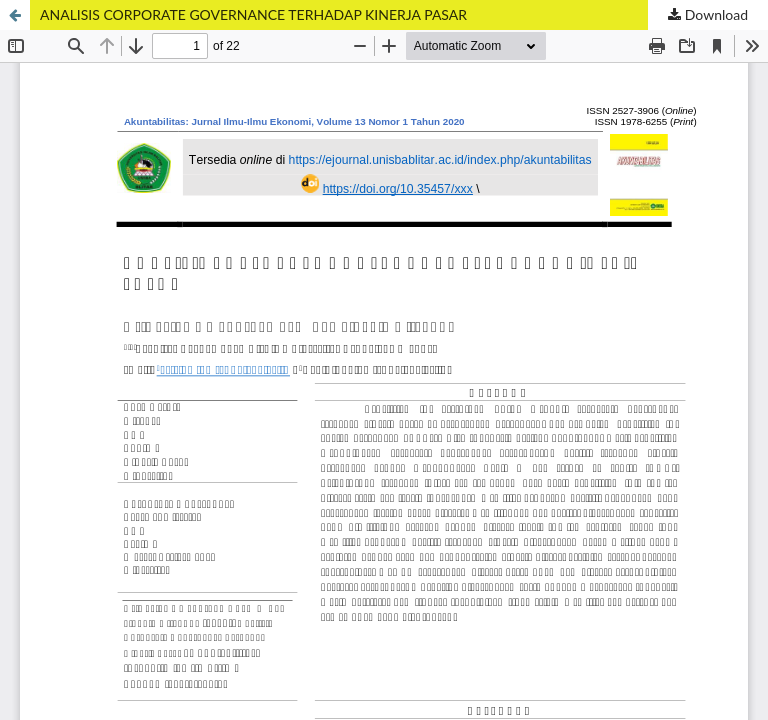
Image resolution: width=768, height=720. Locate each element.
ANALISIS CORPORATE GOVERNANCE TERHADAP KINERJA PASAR (253, 14)
